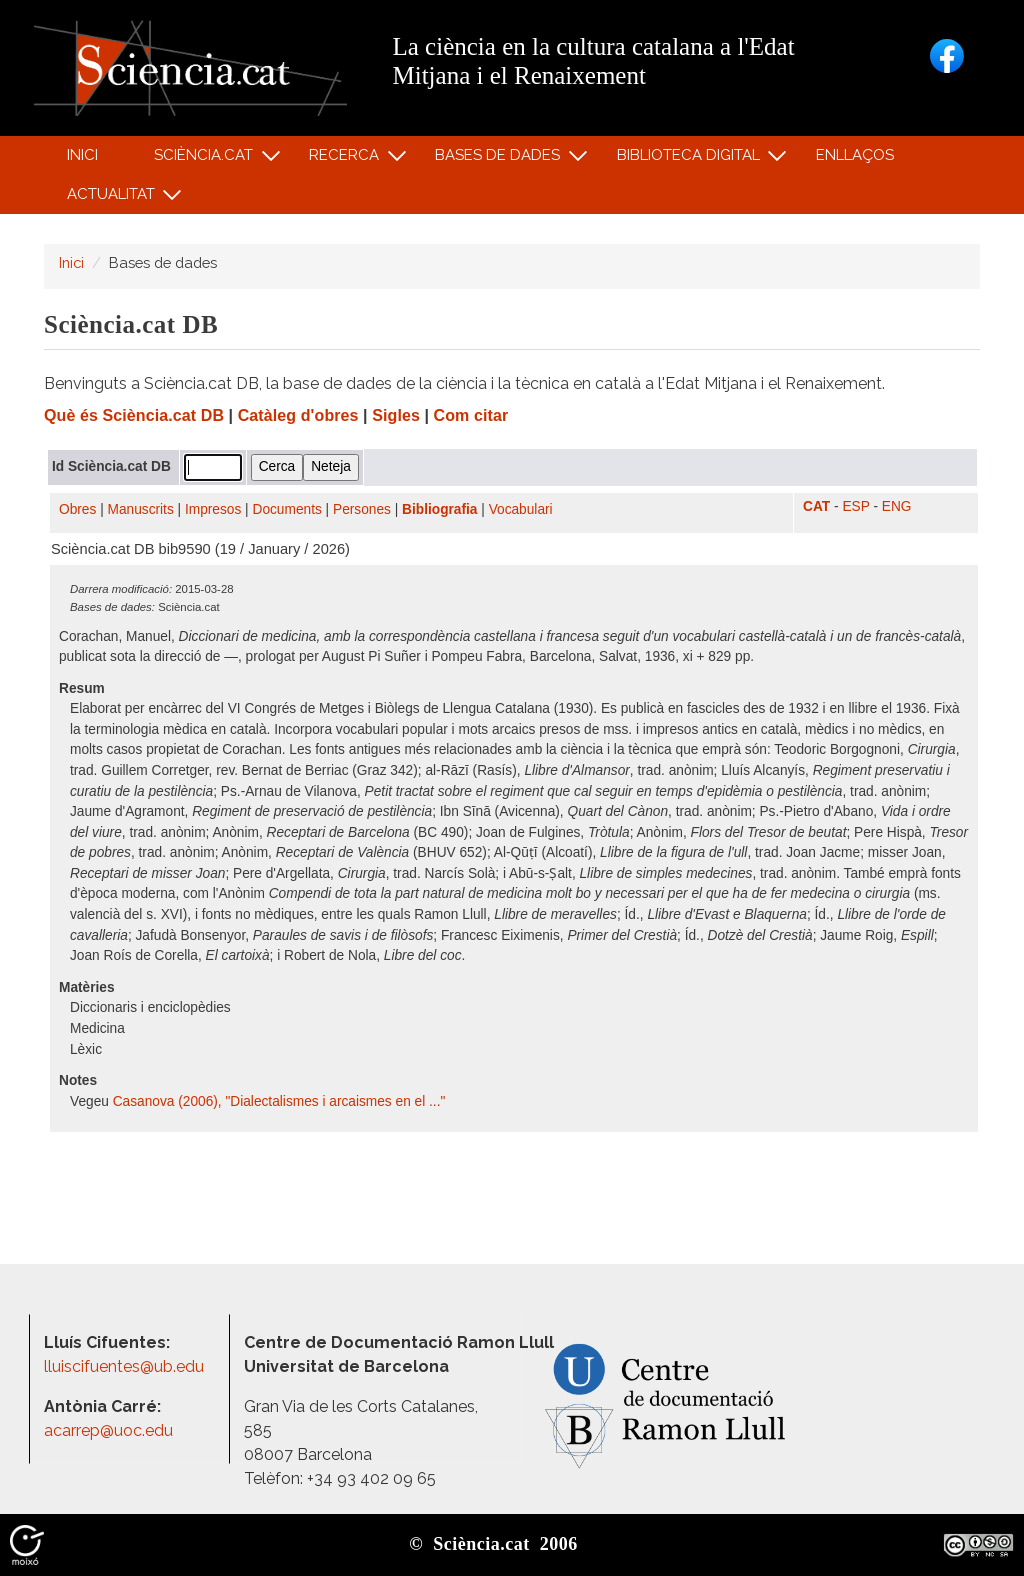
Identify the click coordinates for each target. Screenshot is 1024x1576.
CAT (816, 506)
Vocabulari (521, 509)
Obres (77, 509)
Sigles (396, 415)
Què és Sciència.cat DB (134, 415)
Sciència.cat (206, 159)
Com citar (471, 415)
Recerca (347, 159)
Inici (82, 155)
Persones (362, 509)
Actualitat (113, 198)
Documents (287, 509)
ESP (855, 506)
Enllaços (855, 155)
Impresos (213, 509)
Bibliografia (439, 509)
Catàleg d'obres (298, 415)
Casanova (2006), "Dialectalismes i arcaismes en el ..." (279, 1101)
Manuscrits (141, 509)
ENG (897, 506)
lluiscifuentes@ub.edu (126, 1366)
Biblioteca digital (691, 159)
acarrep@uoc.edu (108, 1430)
